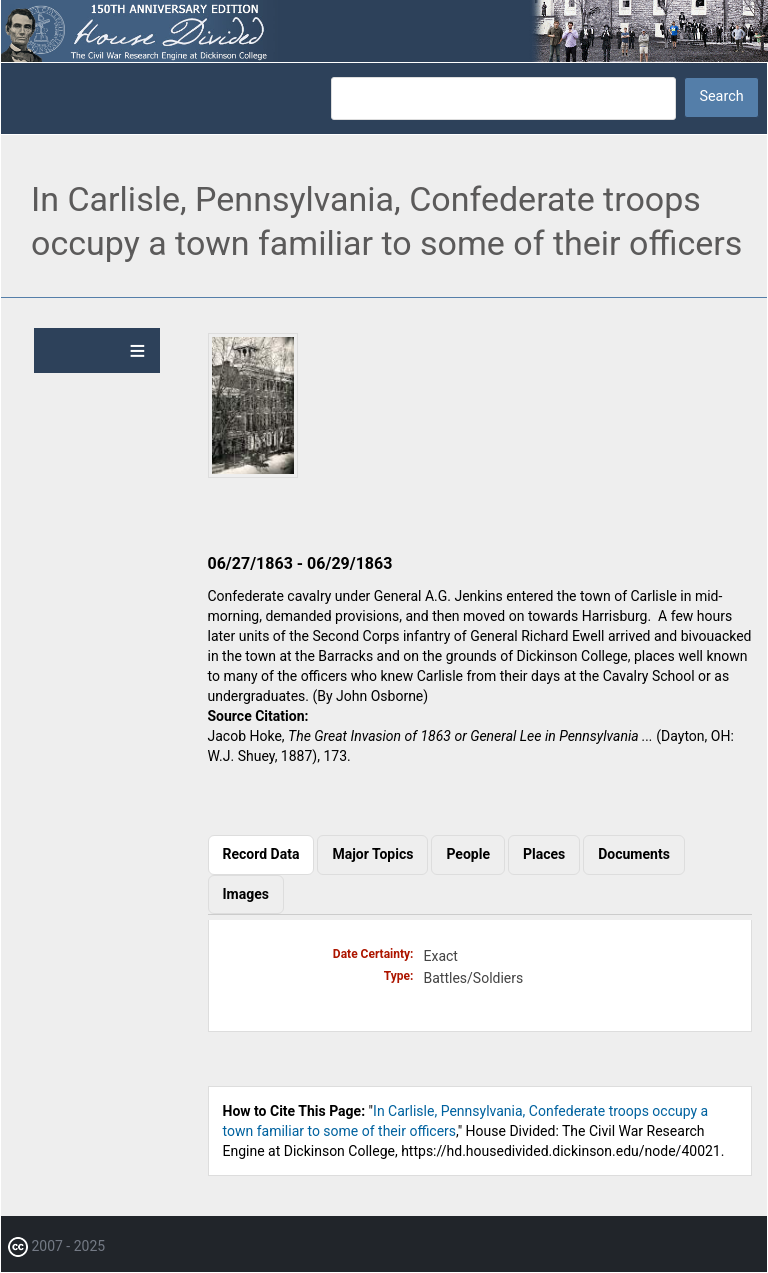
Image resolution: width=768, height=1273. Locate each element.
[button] (253, 473)
